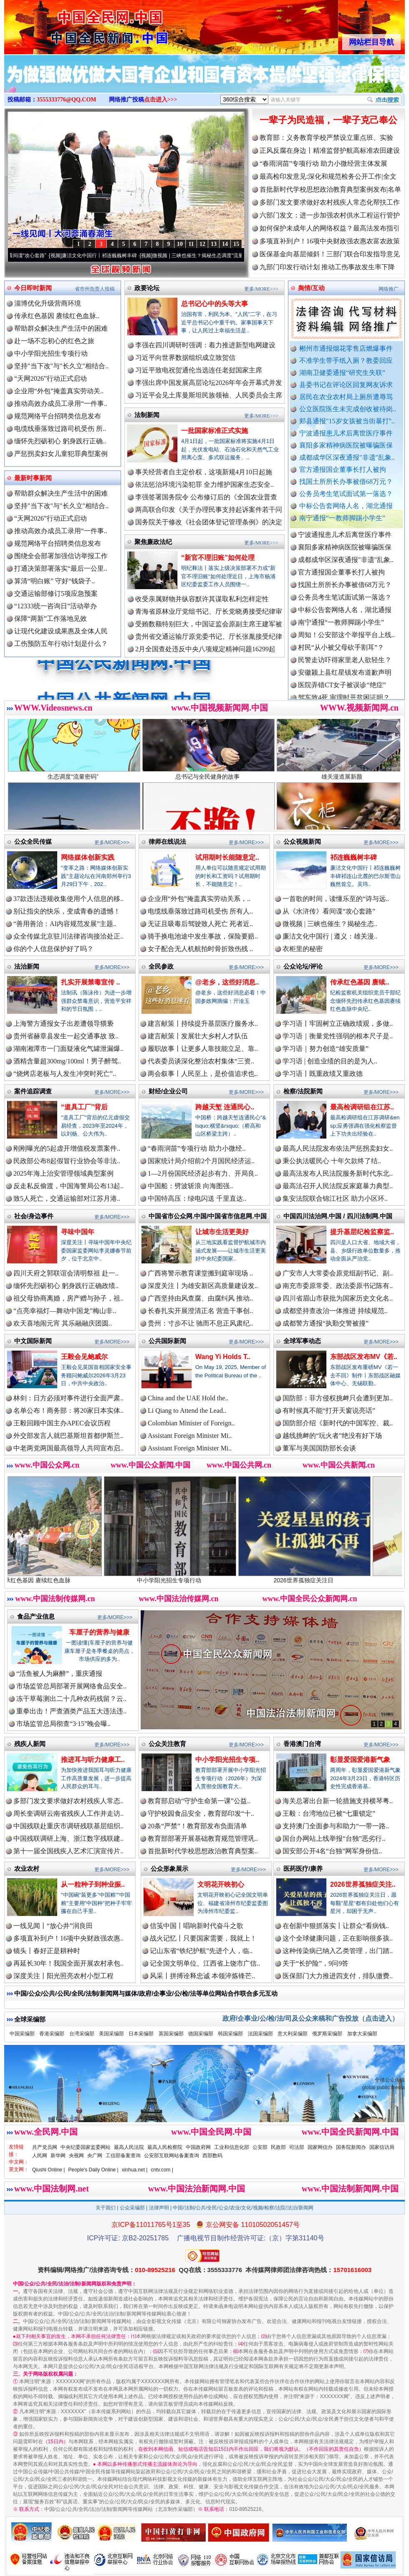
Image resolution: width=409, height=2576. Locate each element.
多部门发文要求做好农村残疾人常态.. (68, 1800)
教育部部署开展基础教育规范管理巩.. (203, 1838)
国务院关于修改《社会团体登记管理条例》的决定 (208, 522)
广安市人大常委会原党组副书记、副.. (338, 1273)
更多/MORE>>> (261, 289)
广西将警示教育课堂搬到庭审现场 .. (200, 1273)
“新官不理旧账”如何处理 (218, 557)
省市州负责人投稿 (95, 289)
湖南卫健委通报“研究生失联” (342, 372)
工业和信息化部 (231, 2147)
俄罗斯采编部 (327, 2034)
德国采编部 (200, 2034)
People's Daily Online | (93, 2170)
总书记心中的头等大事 (214, 303)
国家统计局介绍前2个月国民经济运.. (201, 1160)
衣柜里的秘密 (303, 948)
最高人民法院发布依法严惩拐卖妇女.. (338, 1148)
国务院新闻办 (351, 2147)
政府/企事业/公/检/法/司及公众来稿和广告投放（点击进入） (310, 2018)
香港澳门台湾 (302, 1743)
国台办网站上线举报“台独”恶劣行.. (334, 1838)
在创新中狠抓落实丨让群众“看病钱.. (336, 1925)
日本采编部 (141, 2034)
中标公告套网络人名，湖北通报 (346, 505)
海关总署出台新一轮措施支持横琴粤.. (338, 1800)
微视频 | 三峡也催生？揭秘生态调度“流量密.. (227, 255)
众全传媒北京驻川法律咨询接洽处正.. (68, 936)
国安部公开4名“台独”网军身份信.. (332, 1851)
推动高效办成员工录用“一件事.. (60, 403)
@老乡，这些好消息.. (227, 982)
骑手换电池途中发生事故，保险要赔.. (203, 936)
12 (202, 244)
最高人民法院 (129, 2147)
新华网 (58, 2155)
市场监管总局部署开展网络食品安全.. (71, 1686)
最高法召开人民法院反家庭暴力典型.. (338, 1185)
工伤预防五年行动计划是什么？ (61, 643)
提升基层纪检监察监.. (362, 1231)
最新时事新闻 (33, 477)
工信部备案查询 (123, 2155)
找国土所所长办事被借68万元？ (346, 481)
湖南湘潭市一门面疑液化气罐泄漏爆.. (68, 1048)
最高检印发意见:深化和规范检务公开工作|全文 (328, 176)
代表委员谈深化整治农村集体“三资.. (201, 1061)
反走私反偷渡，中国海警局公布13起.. (68, 1185)
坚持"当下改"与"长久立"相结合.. (61, 365)
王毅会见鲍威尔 (84, 1356)
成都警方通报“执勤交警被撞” (326, 1323)
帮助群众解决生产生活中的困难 (61, 328)
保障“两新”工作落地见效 (50, 618)
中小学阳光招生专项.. (227, 1759)
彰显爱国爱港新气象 (360, 1759)
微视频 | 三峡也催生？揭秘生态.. (330, 923)
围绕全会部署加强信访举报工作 (61, 555)
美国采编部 (111, 2034)
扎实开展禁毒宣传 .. (90, 982)
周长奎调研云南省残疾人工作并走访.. (68, 1813)
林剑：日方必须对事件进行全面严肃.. (68, 1398)
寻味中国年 (77, 1231)
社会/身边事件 (33, 1216)
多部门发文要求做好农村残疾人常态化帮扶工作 (330, 202)
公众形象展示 (169, 1868)
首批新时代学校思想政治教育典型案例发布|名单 (330, 189)
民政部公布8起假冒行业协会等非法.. (66, 1160)
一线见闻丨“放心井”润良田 (53, 1925)
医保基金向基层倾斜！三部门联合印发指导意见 (330, 254)
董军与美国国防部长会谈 (319, 1448)
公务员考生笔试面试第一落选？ (346, 493)
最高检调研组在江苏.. (362, 1107)
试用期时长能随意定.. (227, 857)
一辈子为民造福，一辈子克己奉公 (328, 120)
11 (191, 244)
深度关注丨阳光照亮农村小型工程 (63, 1975)
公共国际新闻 (167, 1340)
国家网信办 (320, 2147)
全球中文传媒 (73, 24)
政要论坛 (146, 287)
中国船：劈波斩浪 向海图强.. (190, 1185)
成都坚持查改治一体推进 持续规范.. (335, 1310)
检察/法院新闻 (303, 1091)
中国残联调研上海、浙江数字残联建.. (68, 1838)
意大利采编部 (293, 2034)
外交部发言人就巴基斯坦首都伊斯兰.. (68, 1435)
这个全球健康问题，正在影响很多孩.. (338, 1938)
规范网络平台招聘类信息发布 (57, 416)
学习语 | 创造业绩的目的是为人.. (330, 1061)
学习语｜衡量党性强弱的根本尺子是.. (338, 1036)
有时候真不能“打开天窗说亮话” (329, 1410)
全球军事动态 (302, 1340)
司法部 (296, 2147)
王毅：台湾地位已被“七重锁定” (329, 1813)
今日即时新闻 (33, 287)
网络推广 (389, 289)
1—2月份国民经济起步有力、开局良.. (203, 1173)
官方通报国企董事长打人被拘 (342, 469)
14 (225, 244)
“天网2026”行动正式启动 (50, 378)
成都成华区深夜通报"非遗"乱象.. (347, 457)
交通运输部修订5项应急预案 (56, 593)
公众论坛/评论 (303, 966)
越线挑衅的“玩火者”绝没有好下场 (332, 1435)
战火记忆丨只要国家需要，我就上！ (203, 1938)
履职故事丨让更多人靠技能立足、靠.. (203, 1048)
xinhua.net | (135, 2170)
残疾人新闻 (29, 1743)
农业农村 (26, 1868)
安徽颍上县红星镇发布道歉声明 (344, 689)
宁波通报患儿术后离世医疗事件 (346, 433)
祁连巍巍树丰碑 (353, 857)
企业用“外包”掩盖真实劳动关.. (59, 391)
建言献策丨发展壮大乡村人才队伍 (198, 1036)
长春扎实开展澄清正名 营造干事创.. (200, 1310)
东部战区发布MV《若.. (363, 1356)
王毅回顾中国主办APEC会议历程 (62, 1423)
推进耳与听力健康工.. (93, 1759)
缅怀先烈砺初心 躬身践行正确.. (60, 441)
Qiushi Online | (48, 2170)
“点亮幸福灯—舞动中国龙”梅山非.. (64, 1310)
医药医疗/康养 (303, 1868)
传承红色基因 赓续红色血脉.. (56, 315)
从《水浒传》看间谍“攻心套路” (38, 255)
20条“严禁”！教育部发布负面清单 (197, 1826)
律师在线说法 (167, 841)
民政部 (278, 2147)
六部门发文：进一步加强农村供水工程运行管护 (330, 215)
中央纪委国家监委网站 (86, 2147)
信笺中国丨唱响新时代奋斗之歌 (196, 1925)
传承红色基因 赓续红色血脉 (70, 1577)
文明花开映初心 (220, 1884)
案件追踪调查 (33, 1091)
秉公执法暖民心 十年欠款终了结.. (332, 1160)
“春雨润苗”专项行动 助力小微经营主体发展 (323, 163)
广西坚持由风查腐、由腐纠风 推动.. (200, 1298)
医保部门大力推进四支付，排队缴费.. (338, 1975)
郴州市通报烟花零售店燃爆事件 (346, 348)
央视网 (76, 2155)
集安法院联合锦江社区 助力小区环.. (335, 1198)
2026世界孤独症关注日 (339, 1577)
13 (214, 244)
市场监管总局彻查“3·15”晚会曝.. (63, 1723)
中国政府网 (198, 2147)
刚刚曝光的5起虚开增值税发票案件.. (66, 1148)
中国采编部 (22, 2034)
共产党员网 (44, 2147)
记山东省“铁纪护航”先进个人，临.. (201, 1950)
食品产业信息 (36, 1616)
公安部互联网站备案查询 (171, 2155)
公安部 (260, 2147)
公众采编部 (132, 2208)
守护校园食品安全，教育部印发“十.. (201, 1813)
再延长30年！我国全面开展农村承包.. (68, 1963)
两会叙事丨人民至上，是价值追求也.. (203, 1073)
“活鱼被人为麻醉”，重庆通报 (59, 1673)
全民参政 (161, 966)
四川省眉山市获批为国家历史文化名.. (338, 1298)
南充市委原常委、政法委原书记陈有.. (338, 1285)
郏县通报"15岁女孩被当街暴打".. (347, 421)
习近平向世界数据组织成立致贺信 (185, 357)
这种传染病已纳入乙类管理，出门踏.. (338, 1950)
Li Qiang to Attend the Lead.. (187, 1410)
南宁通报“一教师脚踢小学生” (342, 517)
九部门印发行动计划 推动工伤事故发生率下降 (327, 267)
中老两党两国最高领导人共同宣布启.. (68, 1448)
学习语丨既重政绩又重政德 (323, 1073)
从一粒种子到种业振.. (93, 1884)
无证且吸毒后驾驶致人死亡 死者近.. (200, 923)
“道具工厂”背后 (84, 1107)
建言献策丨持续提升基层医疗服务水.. (203, 1023)
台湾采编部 (81, 2034)
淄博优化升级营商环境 (47, 303)
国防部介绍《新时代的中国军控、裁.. (338, 1423)
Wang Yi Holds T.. (222, 1356)
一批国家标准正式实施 (214, 430)
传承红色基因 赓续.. (359, 982)
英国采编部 (171, 2034)
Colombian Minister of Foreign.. (191, 1423)
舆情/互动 (311, 287)
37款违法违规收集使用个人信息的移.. (68, 898)
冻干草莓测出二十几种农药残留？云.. (71, 1698)
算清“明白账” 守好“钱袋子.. (54, 581)
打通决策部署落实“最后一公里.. (60, 568)
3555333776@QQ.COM (66, 99)
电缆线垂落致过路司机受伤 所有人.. (200, 911)
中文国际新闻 (33, 1340)
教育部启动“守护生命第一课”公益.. (199, 1800)
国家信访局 (381, 2147)
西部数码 (212, 2155)
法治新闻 (26, 966)
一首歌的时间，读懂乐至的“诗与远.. (336, 898)
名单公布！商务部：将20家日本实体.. (68, 1410)
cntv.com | (162, 2170)
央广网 (94, 2155)
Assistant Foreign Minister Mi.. (190, 1435)
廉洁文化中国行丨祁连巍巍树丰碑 (125, 255)
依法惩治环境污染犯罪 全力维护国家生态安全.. (204, 484)
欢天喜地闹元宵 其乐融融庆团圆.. (62, 1323)
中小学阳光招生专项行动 (51, 353)
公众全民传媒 (33, 841)
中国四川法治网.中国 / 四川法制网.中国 (337, 1216)
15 (236, 244)
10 (180, 244)
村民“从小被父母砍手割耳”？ (341, 664)
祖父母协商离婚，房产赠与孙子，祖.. (68, 1298)
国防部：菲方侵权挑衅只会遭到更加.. (338, 1398)
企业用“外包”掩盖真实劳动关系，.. (199, 898)
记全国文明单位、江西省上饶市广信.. (205, 1963)
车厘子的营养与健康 (99, 1632)
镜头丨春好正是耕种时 (46, 1950)
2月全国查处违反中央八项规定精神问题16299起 (205, 649)
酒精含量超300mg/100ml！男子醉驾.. (67, 1061)
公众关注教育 (167, 1743)
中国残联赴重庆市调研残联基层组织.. (68, 1826)
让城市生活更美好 (222, 1231)
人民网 (39, 2155)
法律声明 (159, 2208)
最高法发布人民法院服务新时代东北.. (338, 1173)
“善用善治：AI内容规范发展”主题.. (64, 923)
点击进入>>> (160, 99)
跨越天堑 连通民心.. (224, 1107)
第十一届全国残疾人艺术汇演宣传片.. (68, 1851)
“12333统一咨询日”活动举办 (55, 606)
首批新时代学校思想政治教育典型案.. (203, 1851)
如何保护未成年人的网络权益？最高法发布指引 (330, 228)
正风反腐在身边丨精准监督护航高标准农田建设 (330, 150)
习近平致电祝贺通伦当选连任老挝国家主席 (198, 370)
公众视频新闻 (302, 841)
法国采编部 (260, 2034)
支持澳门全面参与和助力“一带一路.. (336, 1826)
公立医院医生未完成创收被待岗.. (347, 408)
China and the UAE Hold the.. (188, 1398)
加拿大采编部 (362, 2034)
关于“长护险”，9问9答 (315, 1963)
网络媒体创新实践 (87, 857)
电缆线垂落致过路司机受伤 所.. (60, 428)
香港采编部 (51, 2034)
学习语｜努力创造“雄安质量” (326, 1048)
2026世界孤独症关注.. (362, 1884)
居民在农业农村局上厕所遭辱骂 (346, 396)
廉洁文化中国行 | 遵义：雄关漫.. (330, 936)
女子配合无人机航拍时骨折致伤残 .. (200, 948)
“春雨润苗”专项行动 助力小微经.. (196, 1148)
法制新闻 (146, 414)
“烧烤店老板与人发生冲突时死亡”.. (64, 1073)
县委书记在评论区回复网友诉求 (346, 384)
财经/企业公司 (168, 1091)
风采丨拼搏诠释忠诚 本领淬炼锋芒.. (202, 1975)
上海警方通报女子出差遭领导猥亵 (63, 1023)
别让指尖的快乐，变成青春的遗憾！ (66, 911)
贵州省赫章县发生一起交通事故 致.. (66, 1036)
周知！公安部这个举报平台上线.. (346, 651)
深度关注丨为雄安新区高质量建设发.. (203, 1285)
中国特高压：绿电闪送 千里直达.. (197, 1198)
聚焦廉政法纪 (153, 541)
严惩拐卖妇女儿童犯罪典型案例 (61, 453)
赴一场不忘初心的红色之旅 (54, 340)
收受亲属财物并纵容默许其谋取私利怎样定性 (202, 598)
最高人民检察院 (164, 2147)
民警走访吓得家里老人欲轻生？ (344, 677)
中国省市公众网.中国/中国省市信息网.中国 (208, 1216)
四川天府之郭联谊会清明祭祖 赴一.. (66, 1273)
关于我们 (106, 2208)
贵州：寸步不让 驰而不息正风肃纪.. (200, 1323)
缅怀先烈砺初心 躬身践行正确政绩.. (66, 1285)
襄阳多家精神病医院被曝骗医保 (346, 445)
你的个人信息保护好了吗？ (53, 948)
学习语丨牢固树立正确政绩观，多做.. (338, 1023)
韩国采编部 (230, 2034)
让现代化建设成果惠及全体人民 (61, 631)
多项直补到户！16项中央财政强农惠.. (68, 1938)
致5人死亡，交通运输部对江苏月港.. (66, 1198)
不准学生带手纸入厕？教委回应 (346, 360)
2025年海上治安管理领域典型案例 (63, 1173)
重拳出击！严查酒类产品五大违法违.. (71, 1711)
